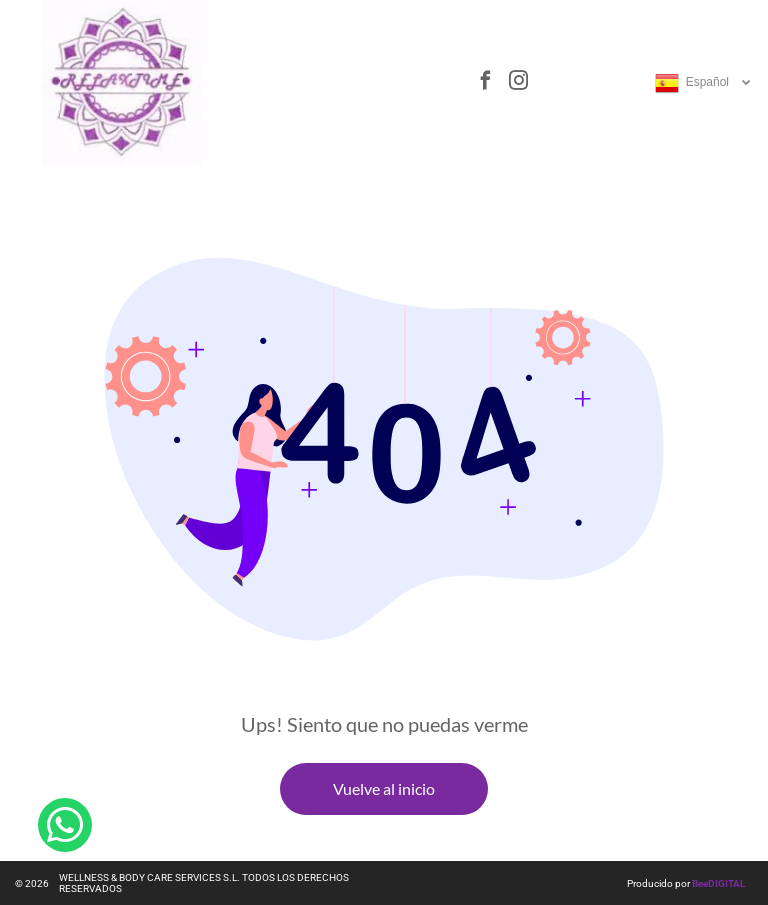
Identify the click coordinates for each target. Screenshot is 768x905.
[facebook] (485, 83)
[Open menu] (389, 83)
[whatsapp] (65, 835)
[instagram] (518, 83)
